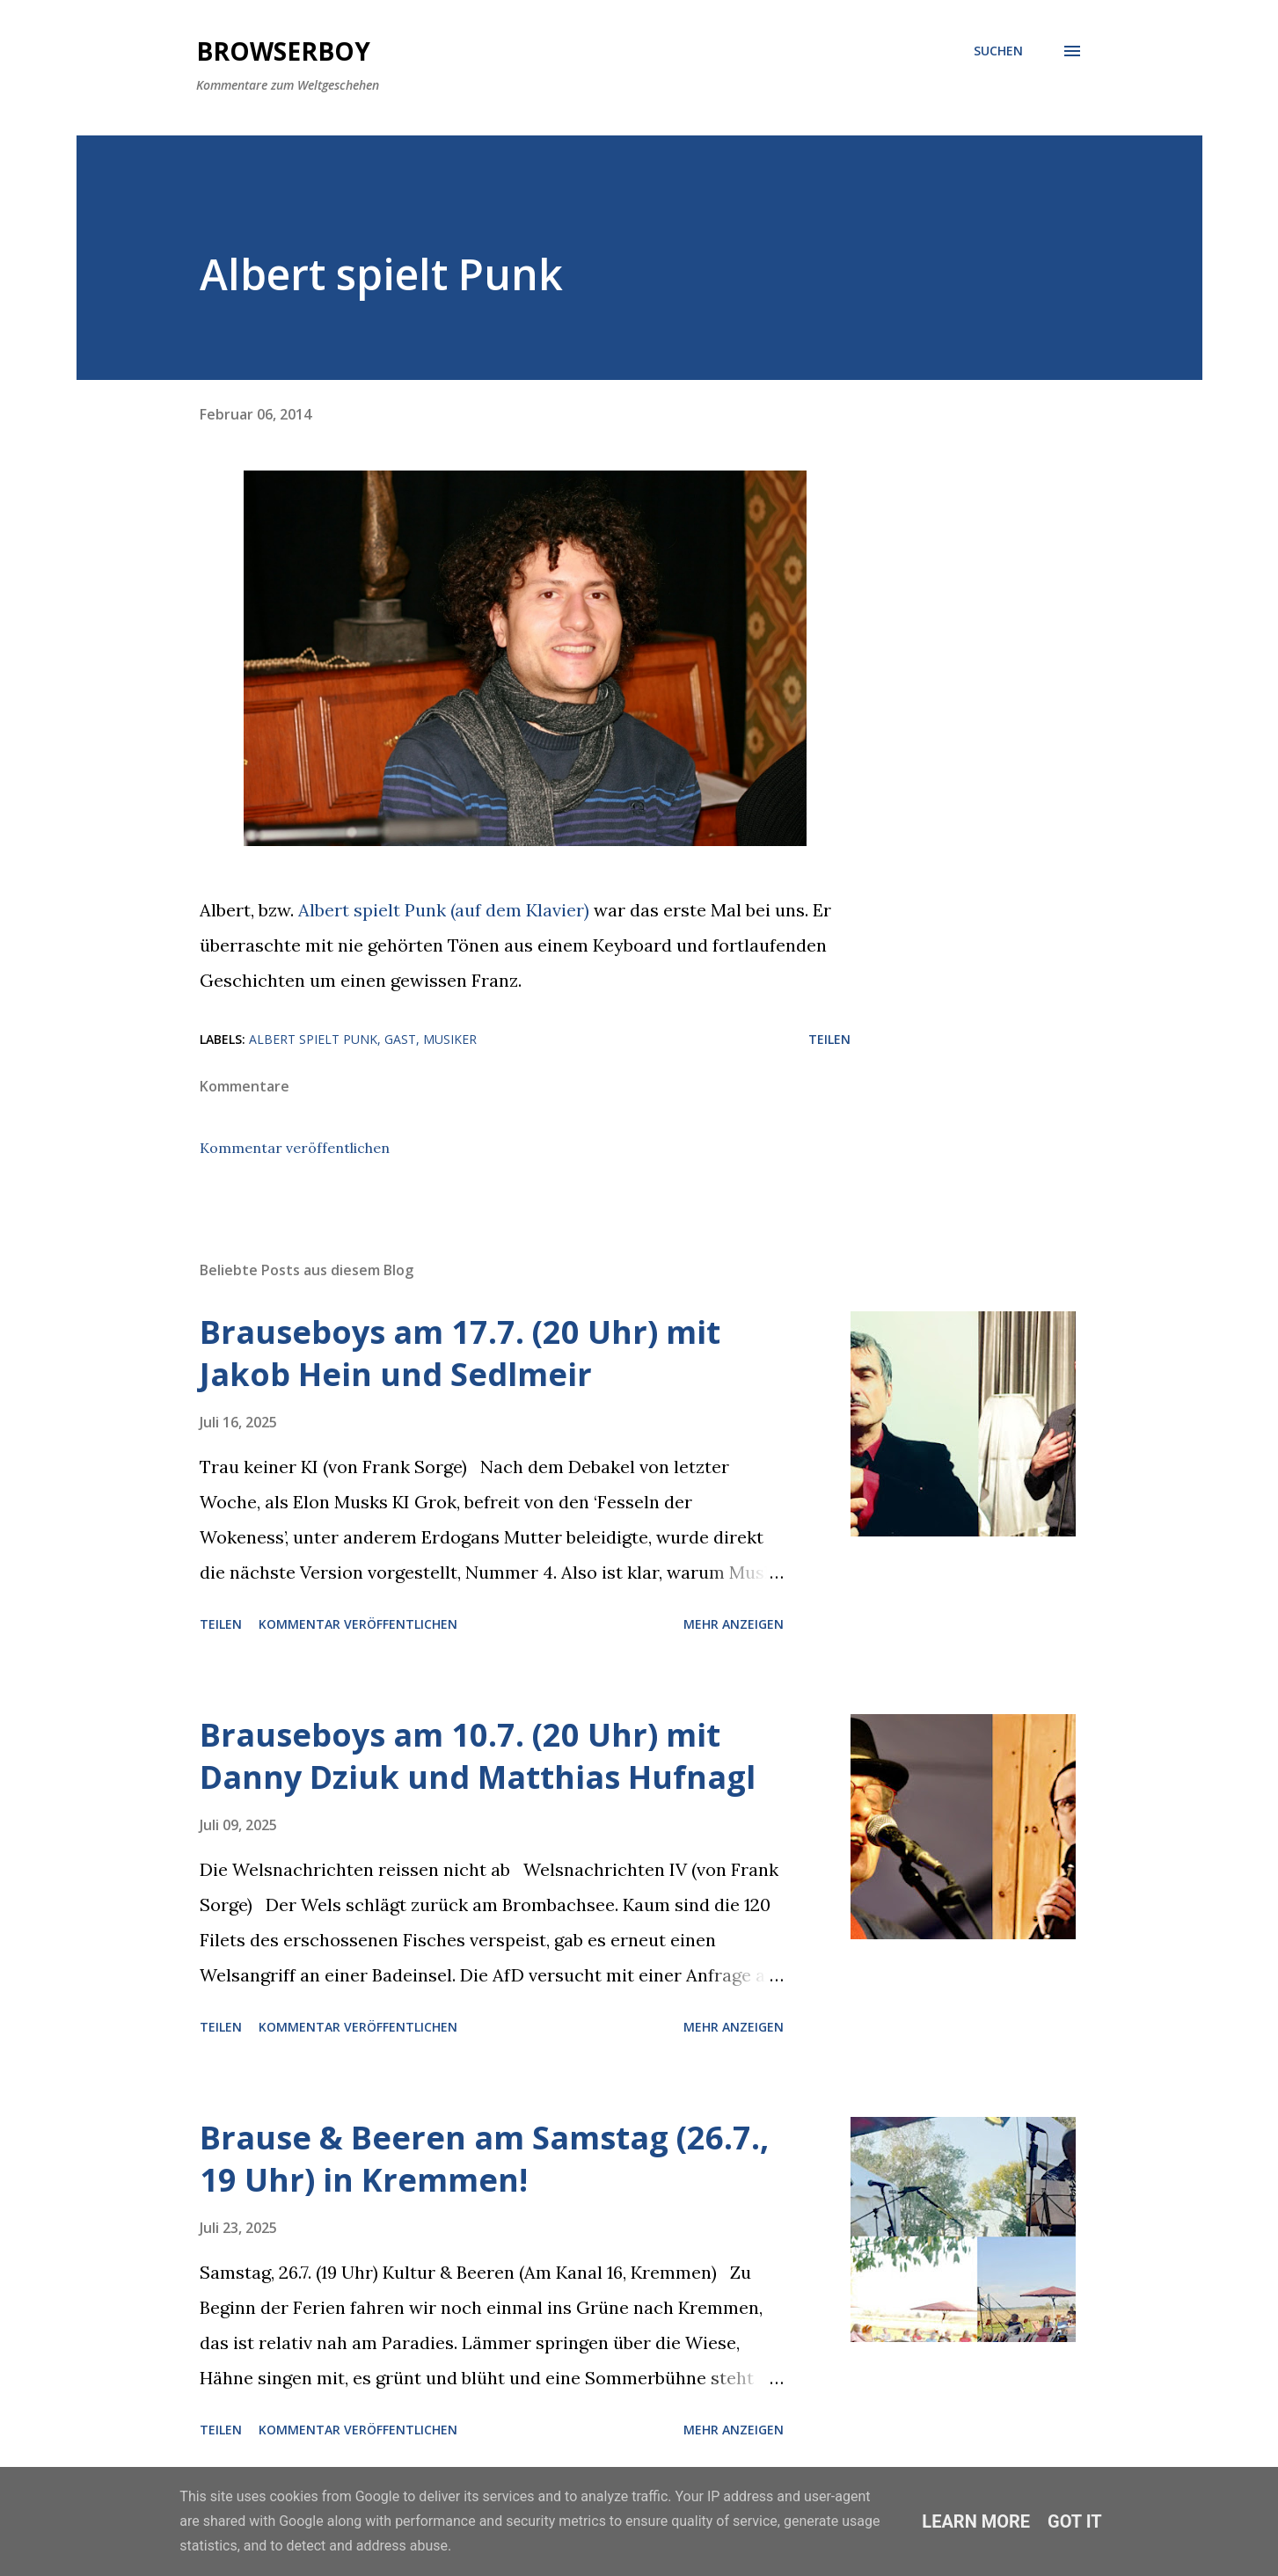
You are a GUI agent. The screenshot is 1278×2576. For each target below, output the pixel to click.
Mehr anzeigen (733, 1624)
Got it (1075, 2521)
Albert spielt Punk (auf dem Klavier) (443, 910)
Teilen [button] (829, 1039)
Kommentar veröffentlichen (295, 1148)
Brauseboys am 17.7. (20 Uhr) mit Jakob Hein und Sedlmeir (460, 1353)
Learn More (976, 2521)
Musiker (450, 1039)
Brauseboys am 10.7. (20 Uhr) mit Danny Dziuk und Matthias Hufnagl (478, 1756)
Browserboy (283, 51)
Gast (400, 1039)
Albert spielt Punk (313, 1039)
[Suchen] (998, 51)
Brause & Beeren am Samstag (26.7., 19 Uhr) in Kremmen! (484, 2158)
